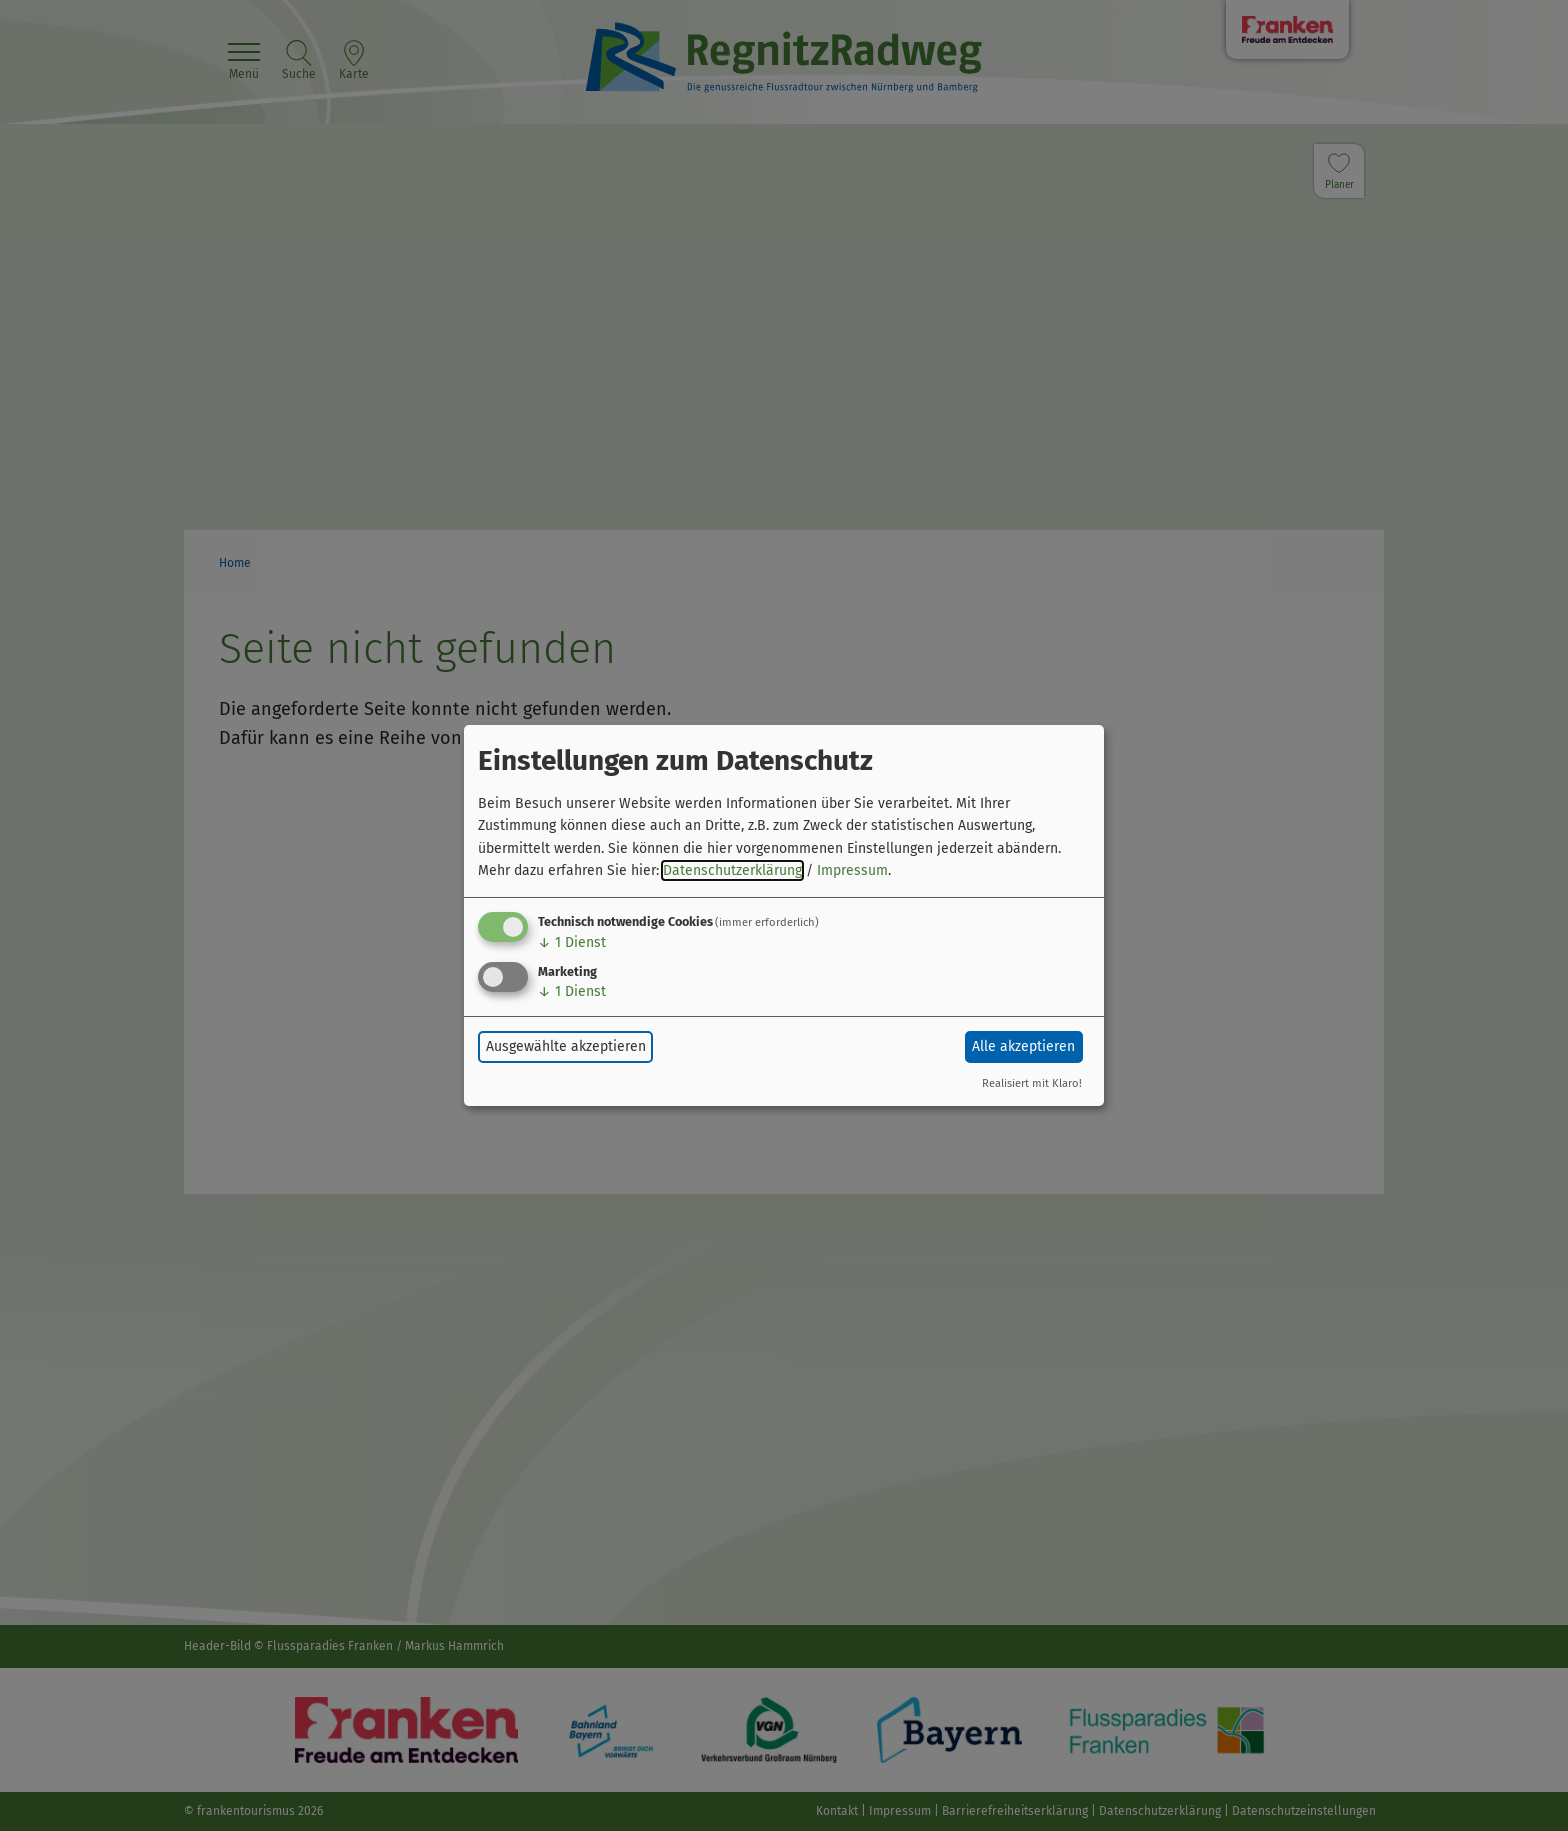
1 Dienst (572, 942)
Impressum (852, 870)
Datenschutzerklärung (732, 870)
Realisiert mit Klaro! (1032, 1083)
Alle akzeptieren (1023, 1046)
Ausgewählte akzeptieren (566, 1046)
